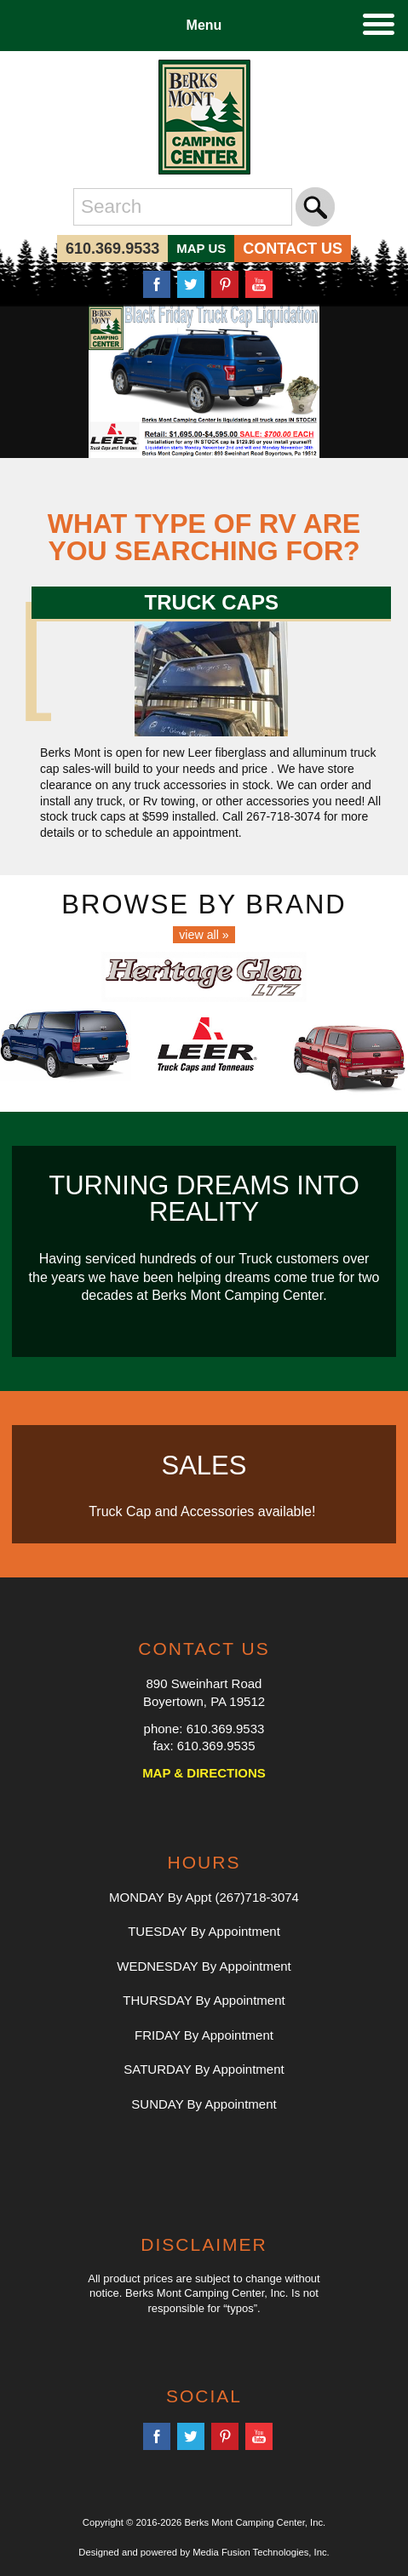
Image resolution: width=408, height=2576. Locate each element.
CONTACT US (292, 248)
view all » (204, 935)
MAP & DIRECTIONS (204, 1773)
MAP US (201, 248)
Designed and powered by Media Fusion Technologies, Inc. (203, 2552)
